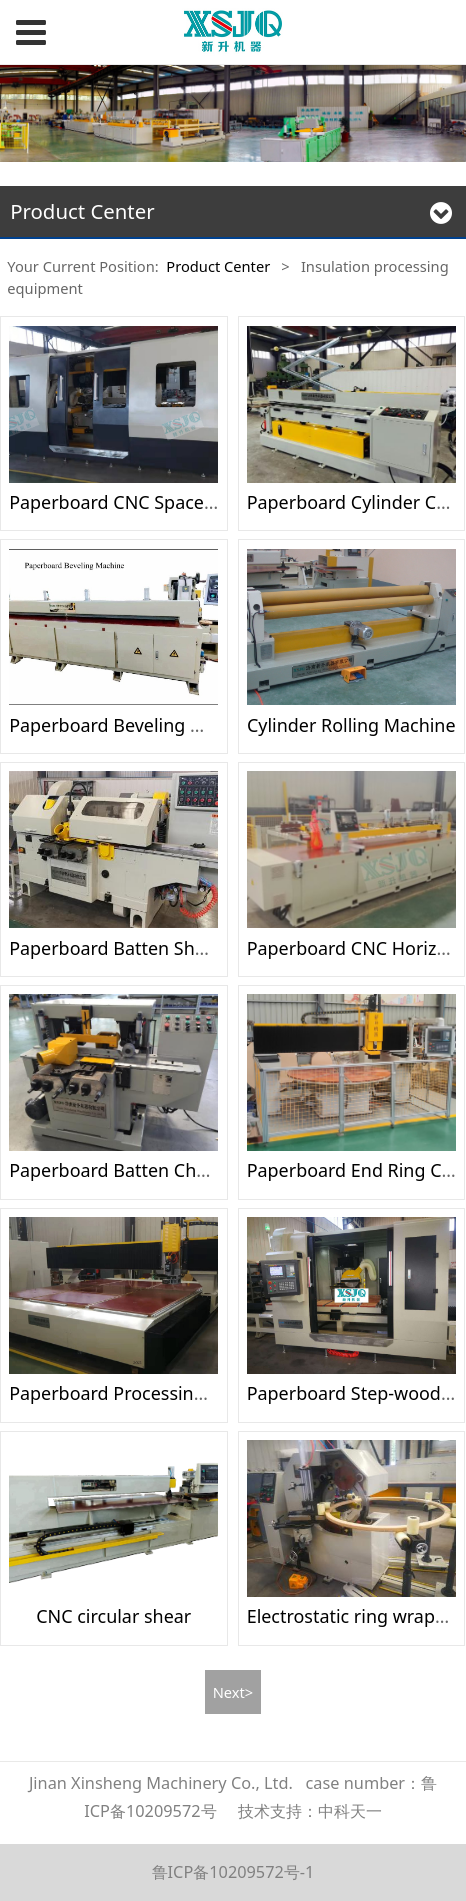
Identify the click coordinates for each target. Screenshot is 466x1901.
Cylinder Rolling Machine (351, 725)
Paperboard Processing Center (137, 1393)
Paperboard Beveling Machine (135, 725)
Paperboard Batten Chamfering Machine (179, 1170)
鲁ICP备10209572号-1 (233, 1872)
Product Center (218, 266)
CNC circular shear (113, 1616)
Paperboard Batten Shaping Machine (164, 948)
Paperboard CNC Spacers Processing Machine (200, 502)
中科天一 (350, 1811)
